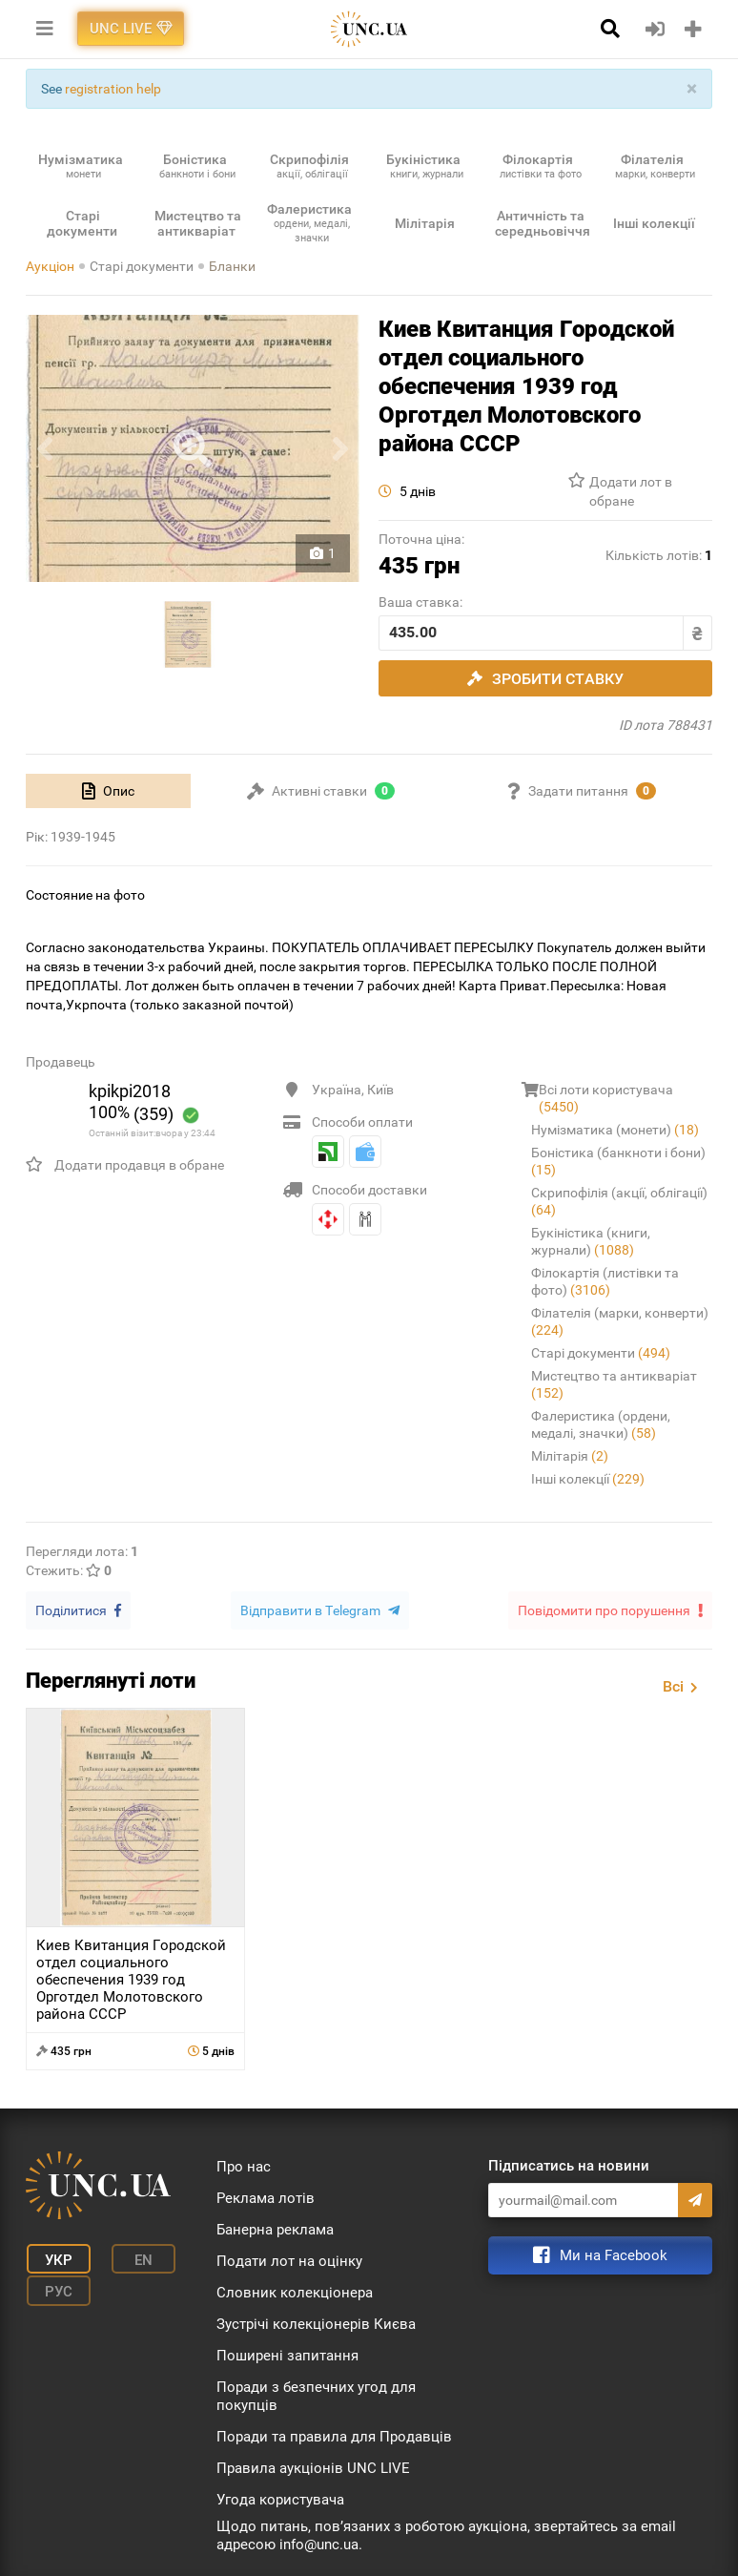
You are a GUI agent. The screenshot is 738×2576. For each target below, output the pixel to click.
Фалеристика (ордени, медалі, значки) (600, 1424)
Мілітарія (569, 1456)
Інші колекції (588, 1478)
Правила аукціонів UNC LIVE (313, 2466)
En (134, 2257)
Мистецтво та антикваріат (614, 1384)
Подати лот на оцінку (289, 2259)
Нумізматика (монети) (615, 1129)
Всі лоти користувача (606, 1098)
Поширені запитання (287, 2353)
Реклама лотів (265, 2196)
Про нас (243, 2164)
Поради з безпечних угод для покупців (316, 2394)
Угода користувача (280, 2497)
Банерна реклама (275, 2227)
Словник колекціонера (294, 2290)
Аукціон (50, 266)
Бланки (232, 266)
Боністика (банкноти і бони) (618, 1161)
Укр (55, 2257)
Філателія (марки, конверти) (619, 1321)
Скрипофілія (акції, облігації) (619, 1201)
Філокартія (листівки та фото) (605, 1281)
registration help (113, 88)
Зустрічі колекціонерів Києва (316, 2322)
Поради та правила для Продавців (334, 2434)
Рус (55, 2286)
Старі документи (142, 266)
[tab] (108, 791)
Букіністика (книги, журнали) (590, 1241)
